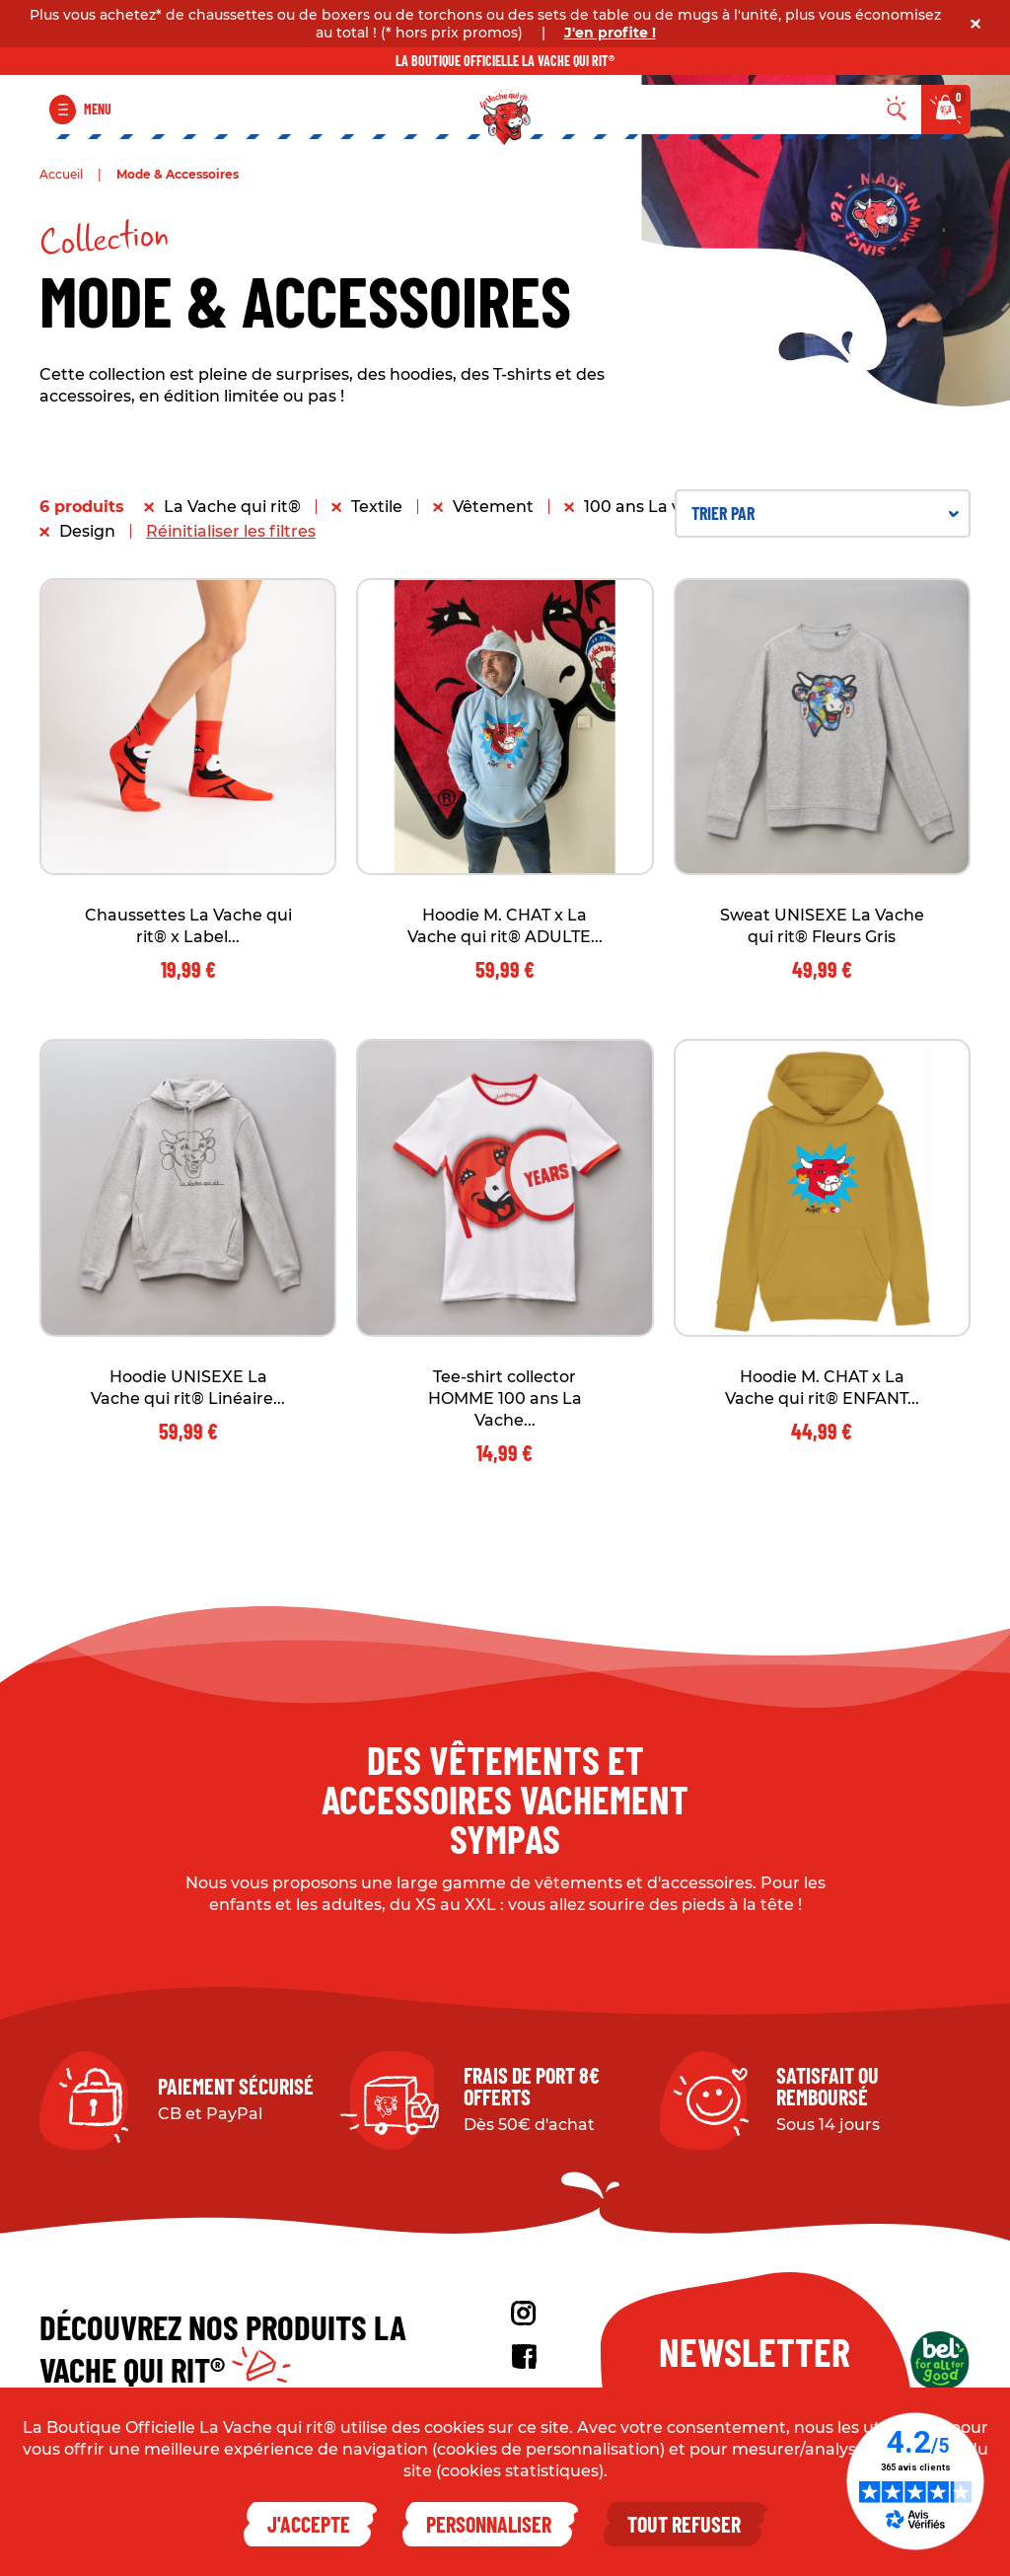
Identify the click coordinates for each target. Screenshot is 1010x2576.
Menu (97, 109)
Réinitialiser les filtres (231, 531)
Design (87, 531)
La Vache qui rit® (232, 506)
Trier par (825, 513)
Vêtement (493, 506)
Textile (376, 506)
